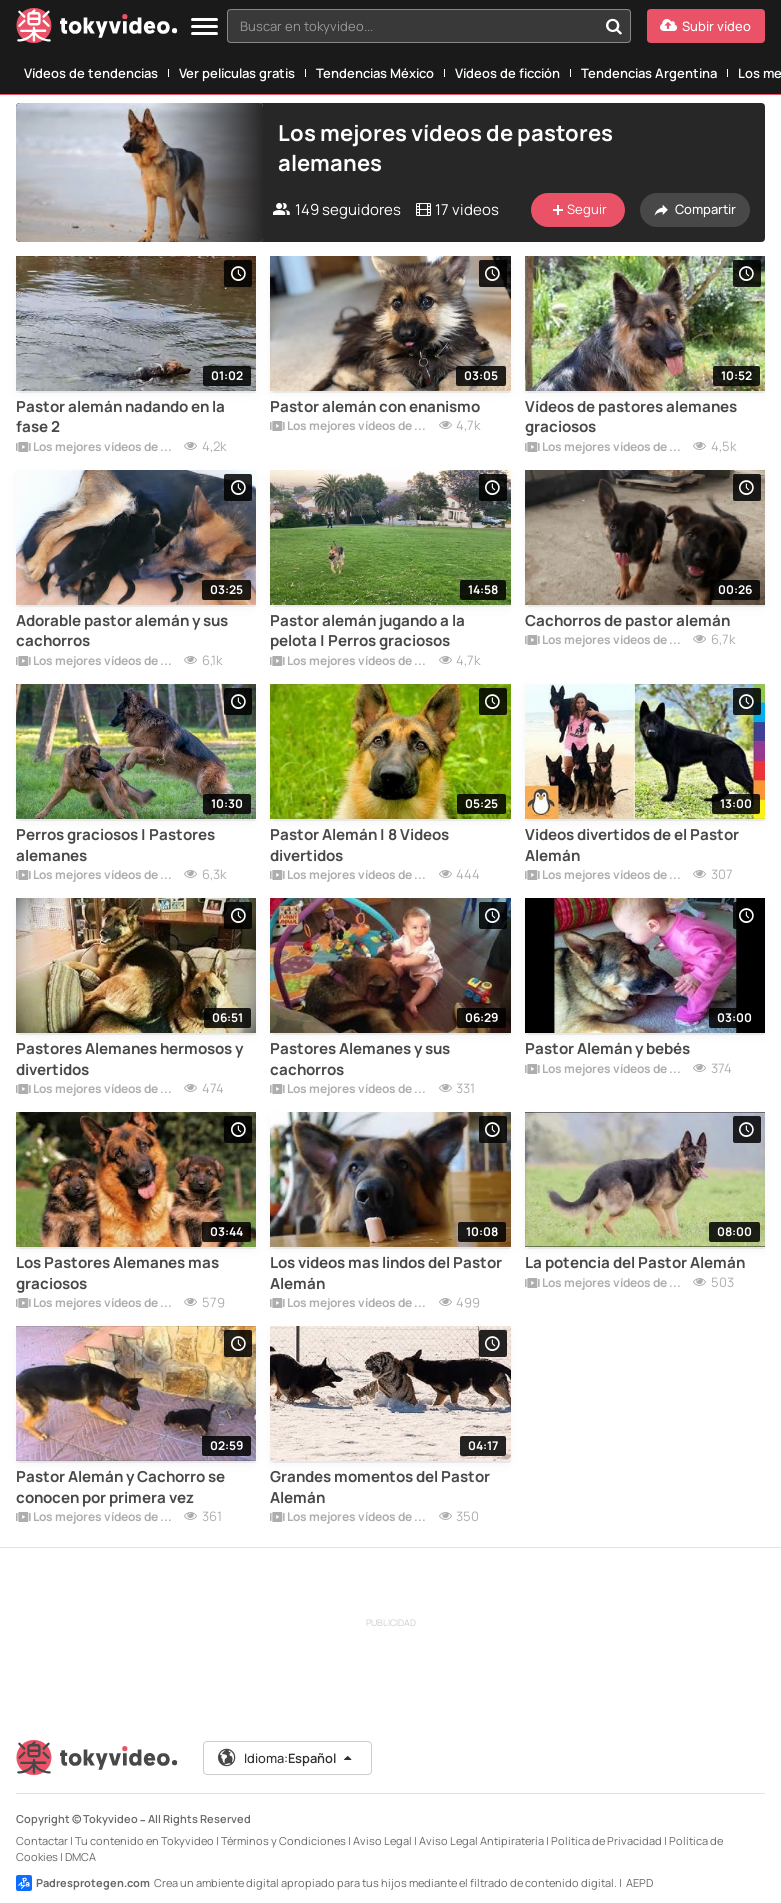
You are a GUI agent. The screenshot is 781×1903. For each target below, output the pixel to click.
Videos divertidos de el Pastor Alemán (632, 845)
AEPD (639, 1882)
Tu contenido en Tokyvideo (144, 1840)
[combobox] (429, 26)
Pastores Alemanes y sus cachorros (360, 1059)
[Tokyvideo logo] (97, 29)
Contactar (42, 1840)
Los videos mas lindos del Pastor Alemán (386, 1273)
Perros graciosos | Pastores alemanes (115, 845)
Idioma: (286, 1758)
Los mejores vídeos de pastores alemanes (96, 448)
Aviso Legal (382, 1840)
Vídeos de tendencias (91, 73)
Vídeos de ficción (507, 73)
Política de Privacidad (606, 1840)
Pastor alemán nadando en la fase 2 (120, 417)
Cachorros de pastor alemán (627, 621)
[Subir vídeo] (706, 26)
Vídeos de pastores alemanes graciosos (631, 417)
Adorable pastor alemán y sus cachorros (122, 631)
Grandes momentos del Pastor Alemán (380, 1487)
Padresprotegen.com (83, 1883)
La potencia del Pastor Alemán (635, 1263)
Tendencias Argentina (649, 73)
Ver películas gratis (237, 73)
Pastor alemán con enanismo (375, 407)
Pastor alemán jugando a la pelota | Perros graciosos (367, 631)
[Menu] (204, 27)
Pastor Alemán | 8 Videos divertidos (359, 845)
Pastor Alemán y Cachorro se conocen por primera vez (120, 1487)
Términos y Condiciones (283, 1840)
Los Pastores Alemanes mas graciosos (117, 1273)
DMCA (80, 1856)
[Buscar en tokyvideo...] (614, 26)
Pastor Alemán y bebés (607, 1049)
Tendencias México (375, 73)
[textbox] (412, 26)
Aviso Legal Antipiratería (481, 1840)
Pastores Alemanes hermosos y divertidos (129, 1059)
